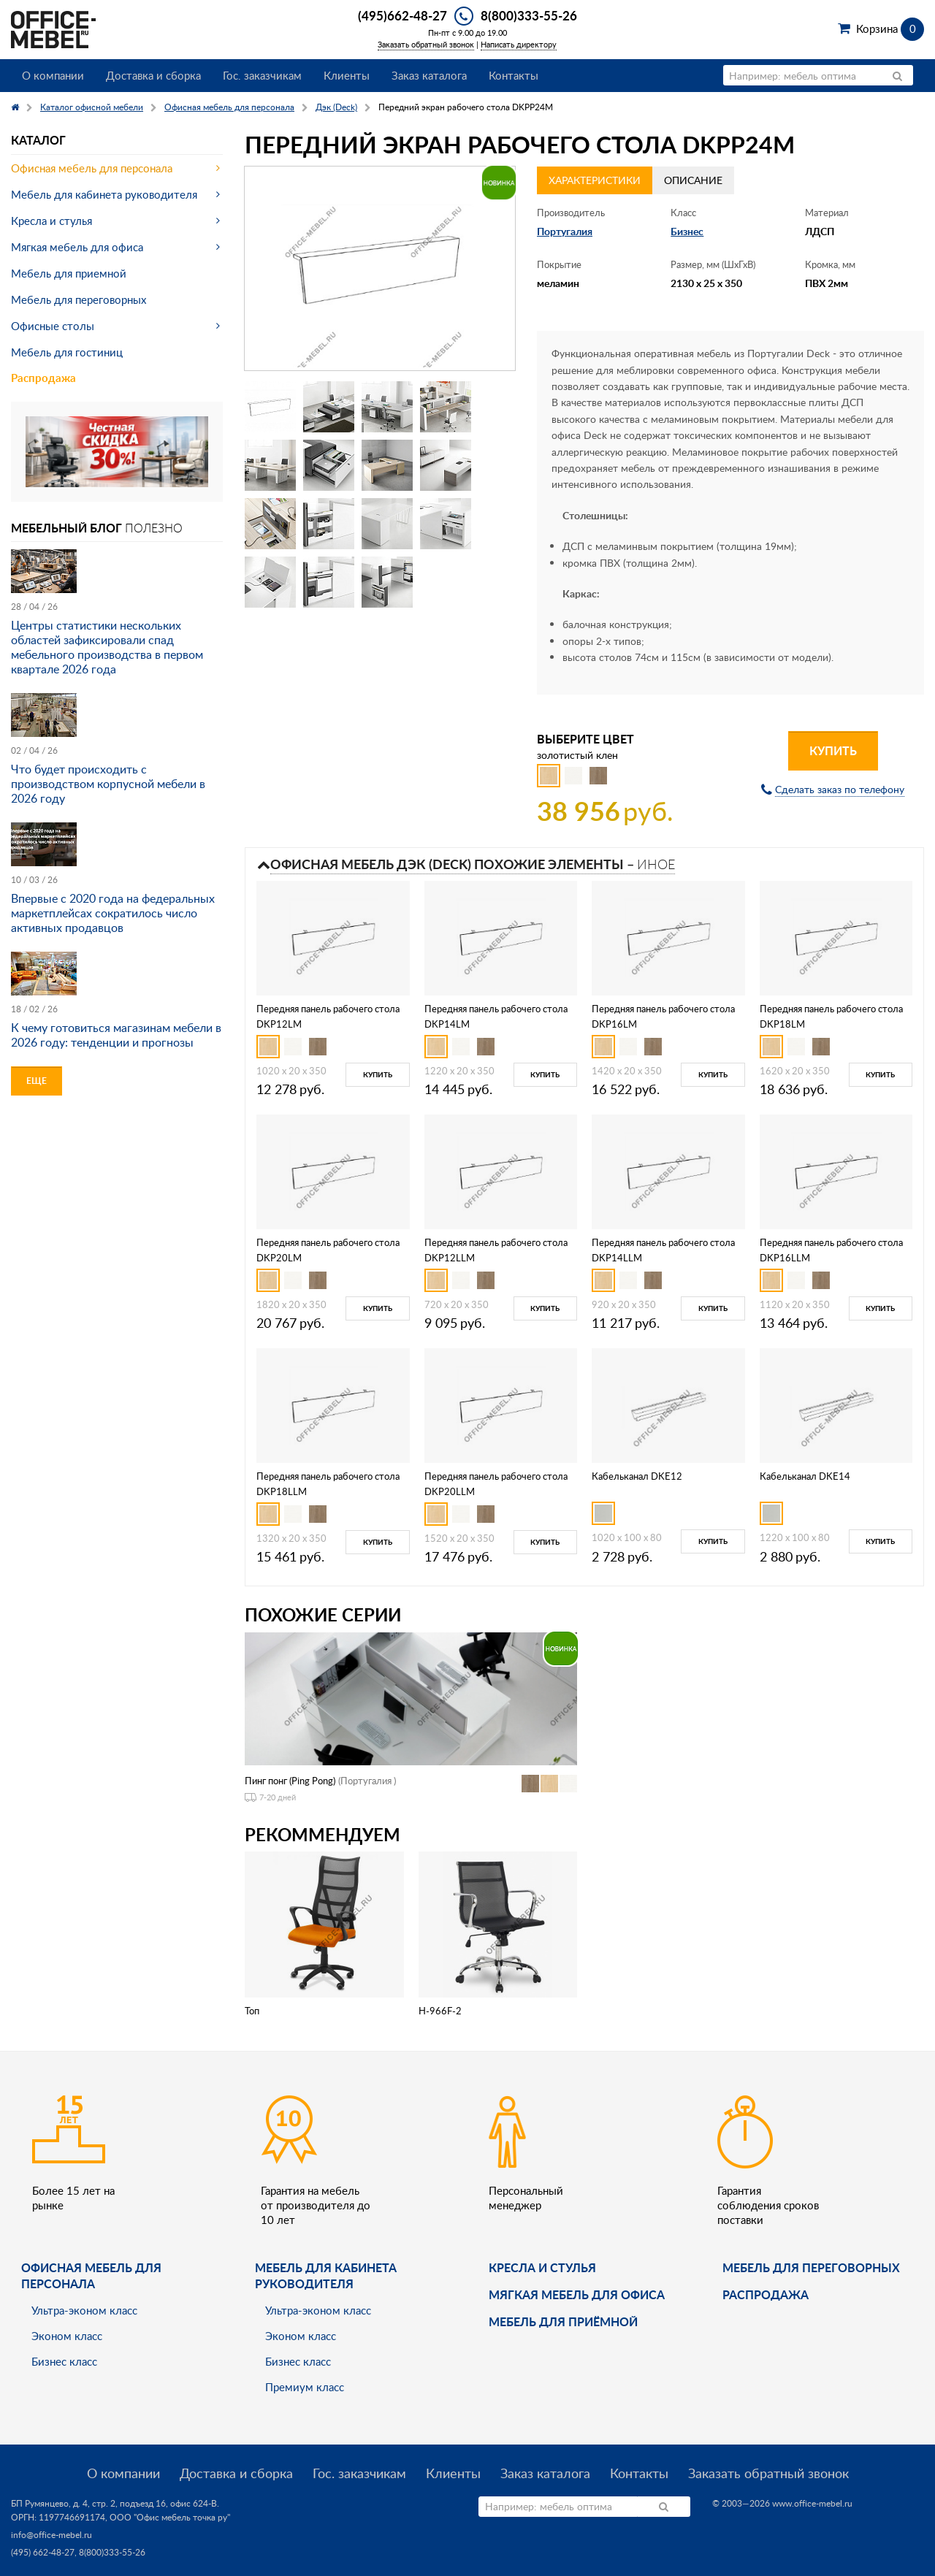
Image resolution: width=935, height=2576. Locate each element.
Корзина (890, 28)
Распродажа (43, 378)
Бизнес (687, 231)
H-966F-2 (440, 2010)
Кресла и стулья (51, 220)
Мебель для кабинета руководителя (104, 194)
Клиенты (347, 75)
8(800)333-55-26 (529, 15)
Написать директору (519, 44)
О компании (53, 75)
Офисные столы (52, 325)
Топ (252, 2010)
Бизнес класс (64, 2361)
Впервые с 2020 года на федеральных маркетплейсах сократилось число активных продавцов (113, 913)
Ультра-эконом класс (84, 2310)
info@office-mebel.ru (51, 2535)
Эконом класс (66, 2335)
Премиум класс (304, 2387)
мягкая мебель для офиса (577, 2294)
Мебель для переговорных (78, 299)
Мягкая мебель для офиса (77, 247)
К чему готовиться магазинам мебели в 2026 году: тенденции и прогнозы (116, 1035)
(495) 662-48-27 (43, 2552)
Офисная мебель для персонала (91, 168)
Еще (36, 1080)
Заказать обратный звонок (426, 44)
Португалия (564, 231)
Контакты (513, 75)
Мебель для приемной (68, 273)
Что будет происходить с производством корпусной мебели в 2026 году (108, 783)
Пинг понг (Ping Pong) (290, 1780)
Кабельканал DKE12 (637, 1476)
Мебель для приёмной (563, 2321)
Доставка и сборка (153, 75)
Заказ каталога (429, 75)
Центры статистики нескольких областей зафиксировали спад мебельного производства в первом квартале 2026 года (107, 647)
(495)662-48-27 (402, 15)
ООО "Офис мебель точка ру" (170, 2517)
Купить (833, 750)
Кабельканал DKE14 (805, 1476)
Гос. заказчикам (262, 75)
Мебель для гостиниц (67, 352)
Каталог (38, 139)
